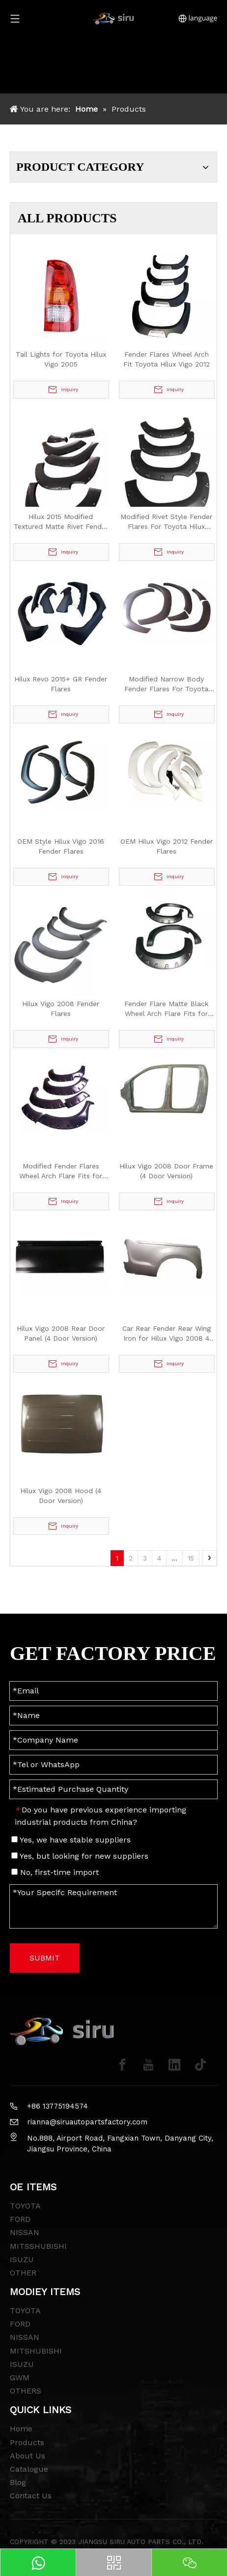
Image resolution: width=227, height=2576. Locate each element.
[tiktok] (200, 2065)
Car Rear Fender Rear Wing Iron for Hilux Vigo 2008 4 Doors (166, 1333)
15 (191, 1558)
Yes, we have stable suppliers (71, 1839)
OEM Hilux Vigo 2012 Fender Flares (166, 846)
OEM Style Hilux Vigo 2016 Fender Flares (60, 846)
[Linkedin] (174, 2065)
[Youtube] (148, 2065)
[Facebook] (122, 2065)
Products (27, 2442)
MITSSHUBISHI (38, 2246)
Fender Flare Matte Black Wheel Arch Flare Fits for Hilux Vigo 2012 (166, 1009)
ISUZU (22, 2259)
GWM (19, 2377)
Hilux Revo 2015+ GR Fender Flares (60, 684)
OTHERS (25, 2390)
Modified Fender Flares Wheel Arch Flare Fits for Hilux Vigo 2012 (60, 1171)
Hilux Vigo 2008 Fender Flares (60, 1008)
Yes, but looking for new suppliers (79, 1856)
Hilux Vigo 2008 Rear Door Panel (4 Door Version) (61, 1333)
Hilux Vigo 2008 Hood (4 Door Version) (60, 1495)
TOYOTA (25, 2205)
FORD (20, 2219)
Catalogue (29, 2469)
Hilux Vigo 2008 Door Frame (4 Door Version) (166, 1171)
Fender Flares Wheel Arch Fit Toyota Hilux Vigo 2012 (166, 359)
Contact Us (31, 2495)
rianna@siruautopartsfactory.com (87, 2121)
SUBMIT (44, 1958)
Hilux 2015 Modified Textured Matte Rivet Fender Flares (61, 522)
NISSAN (24, 2232)
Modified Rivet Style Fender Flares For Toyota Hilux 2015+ (166, 522)
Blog (18, 2482)
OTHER (23, 2272)
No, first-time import (55, 1872)
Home (21, 2428)
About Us (27, 2455)
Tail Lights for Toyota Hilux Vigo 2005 (61, 359)
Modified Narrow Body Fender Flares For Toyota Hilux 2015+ (166, 684)
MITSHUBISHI (36, 2351)
